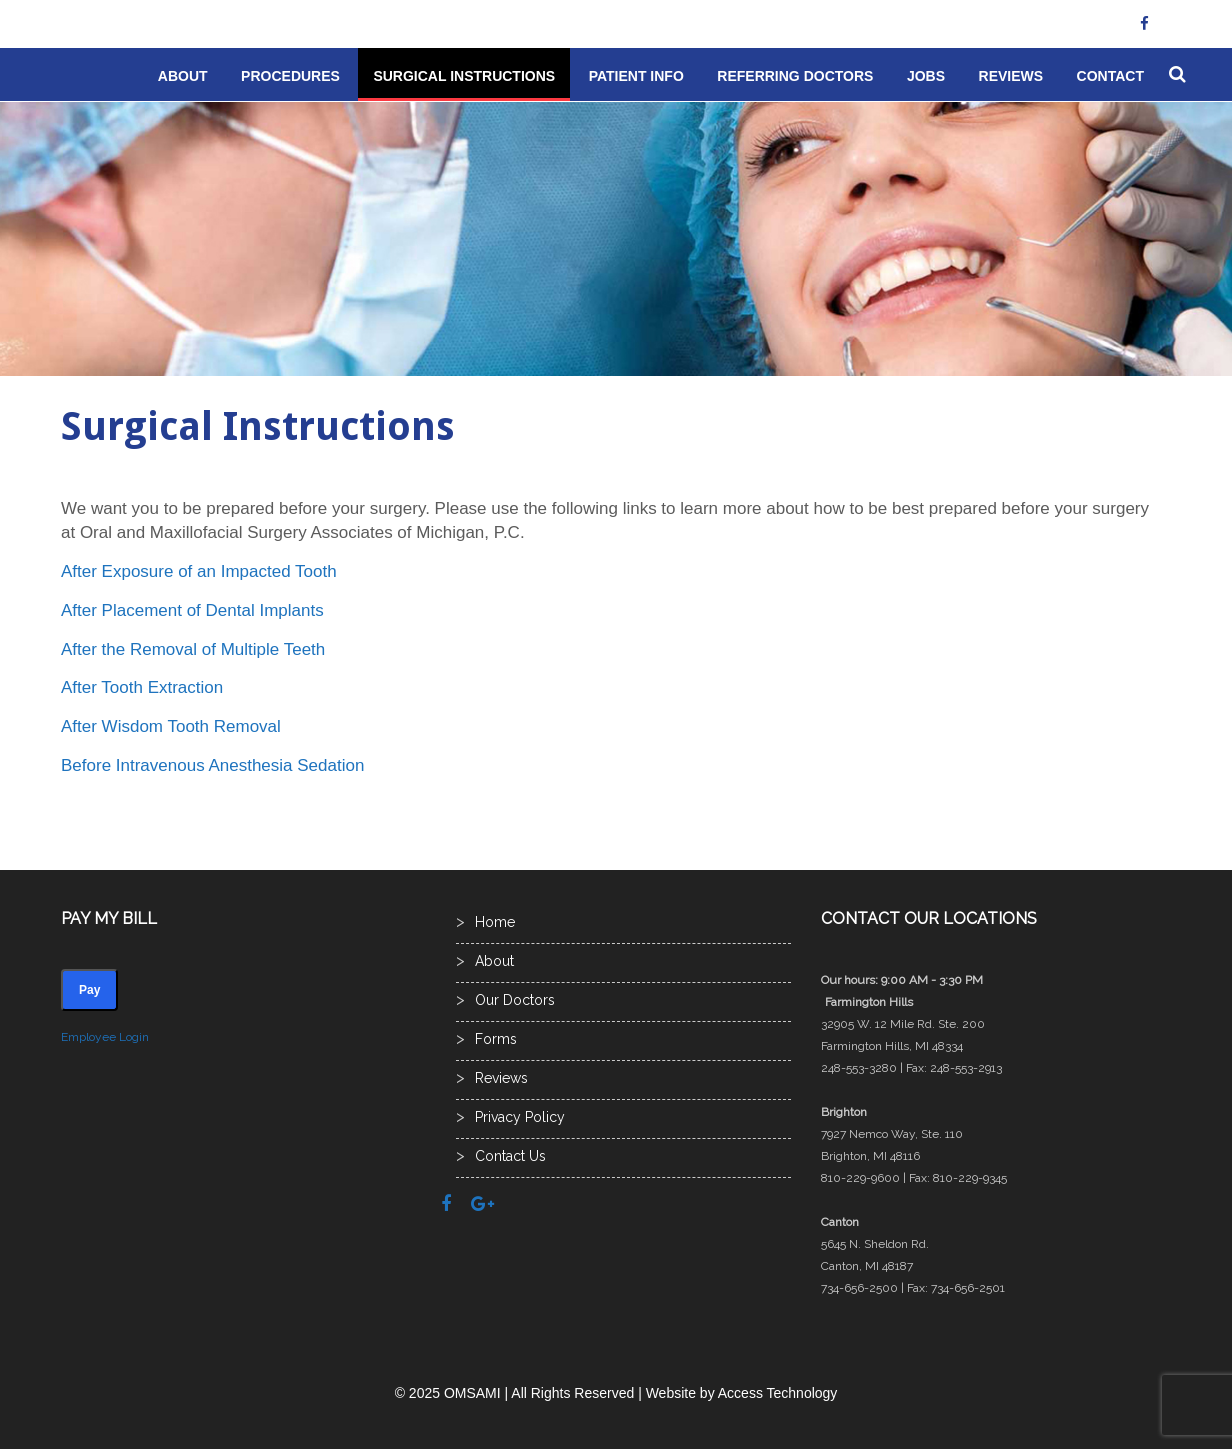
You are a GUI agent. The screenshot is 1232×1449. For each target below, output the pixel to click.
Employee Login (105, 1037)
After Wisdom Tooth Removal (171, 726)
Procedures (290, 76)
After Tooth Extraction (142, 687)
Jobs (926, 76)
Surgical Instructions (464, 76)
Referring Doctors (795, 76)
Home (495, 922)
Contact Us (510, 1156)
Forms (496, 1039)
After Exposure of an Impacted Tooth (199, 571)
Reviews (1011, 76)
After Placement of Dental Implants (192, 610)
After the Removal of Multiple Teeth (193, 649)
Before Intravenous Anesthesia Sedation (212, 765)
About (183, 76)
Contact (1110, 76)
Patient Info (636, 76)
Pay (89, 990)
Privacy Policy (520, 1117)
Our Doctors (515, 1000)
